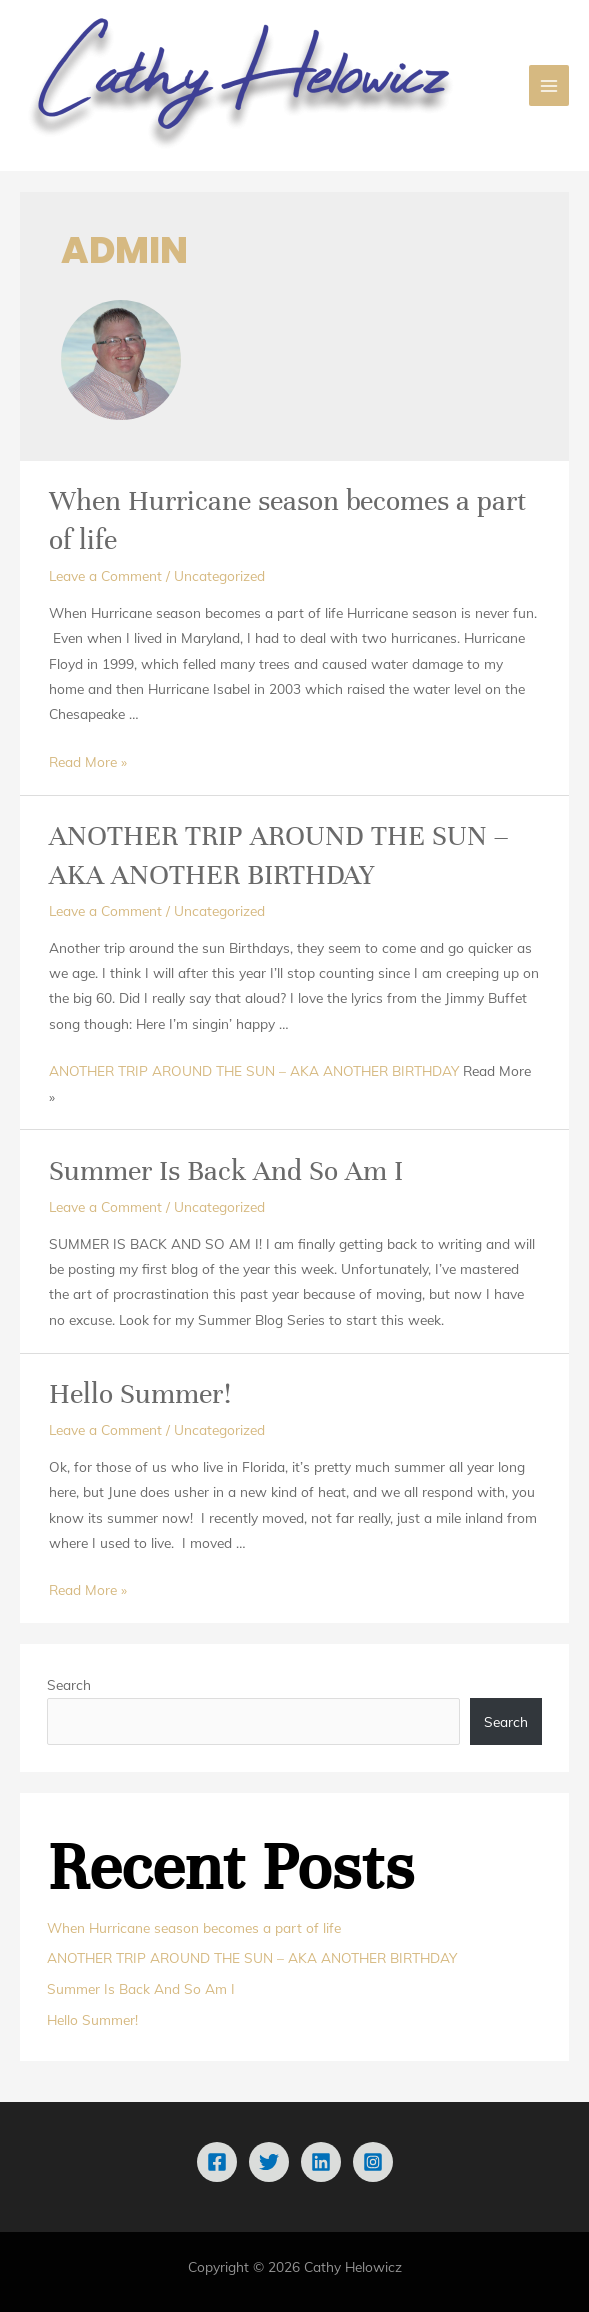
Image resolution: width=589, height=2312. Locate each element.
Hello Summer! (140, 1394)
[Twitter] (269, 2162)
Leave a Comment (105, 575)
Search (69, 1684)
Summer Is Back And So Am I (226, 1171)
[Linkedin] (321, 2162)
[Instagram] (373, 2162)
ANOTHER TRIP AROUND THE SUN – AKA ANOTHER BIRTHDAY (254, 1070)
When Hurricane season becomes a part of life (194, 1927)
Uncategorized (219, 575)
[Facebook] (217, 2162)
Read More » (88, 761)
